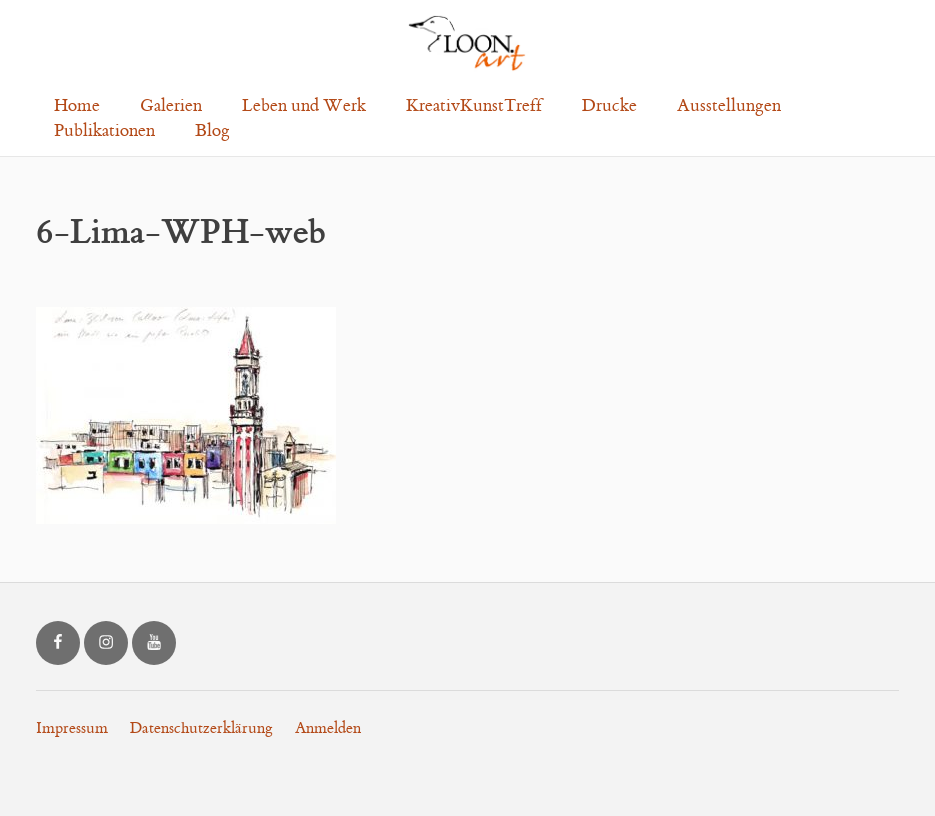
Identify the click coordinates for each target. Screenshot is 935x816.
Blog (212, 131)
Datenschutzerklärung (201, 728)
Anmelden (328, 728)
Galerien (171, 106)
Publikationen (104, 131)
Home (77, 106)
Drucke (609, 106)
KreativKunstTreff (474, 106)
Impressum (72, 728)
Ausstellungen (729, 106)
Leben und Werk (304, 106)
